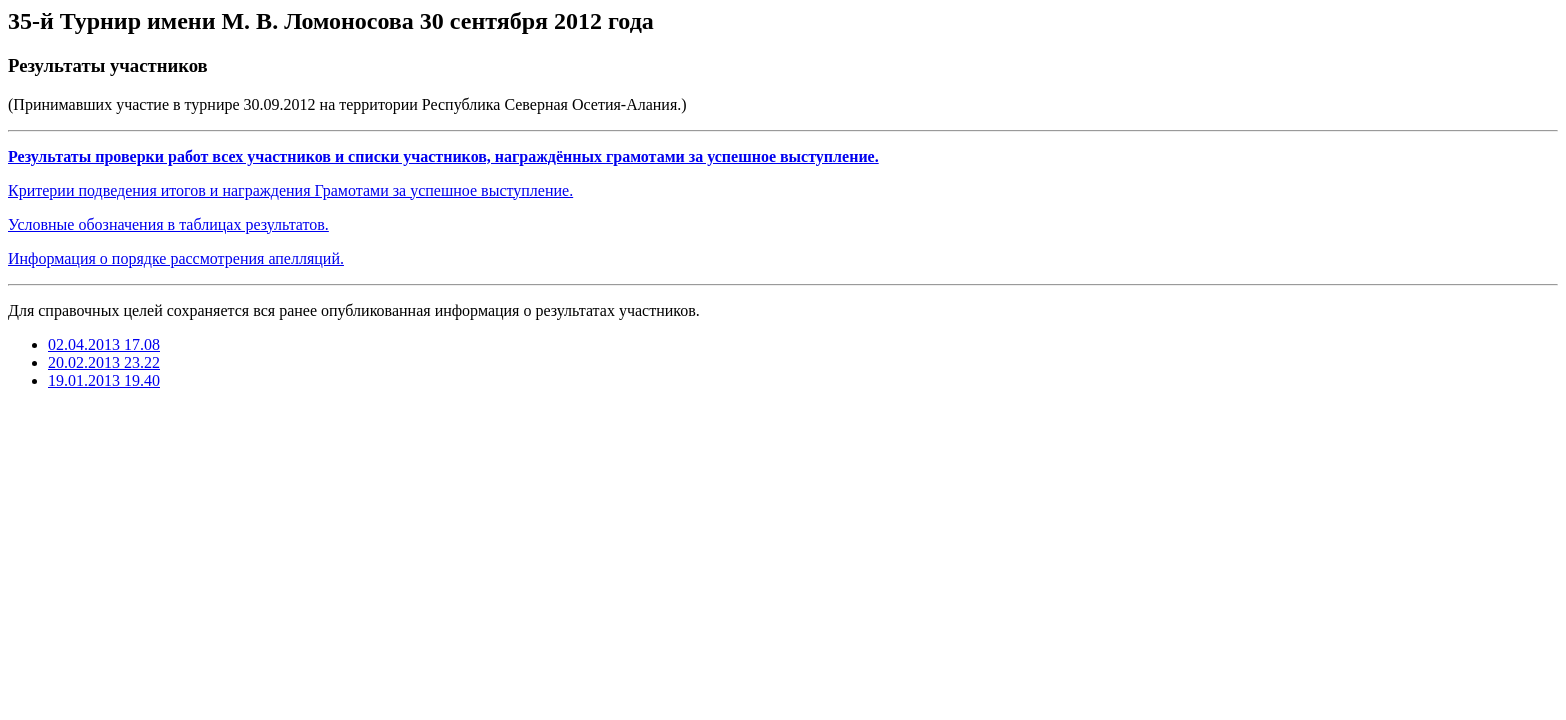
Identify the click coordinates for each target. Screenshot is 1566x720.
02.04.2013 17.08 (104, 344)
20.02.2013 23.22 (104, 362)
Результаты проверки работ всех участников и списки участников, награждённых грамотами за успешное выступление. (443, 156)
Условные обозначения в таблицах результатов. (168, 224)
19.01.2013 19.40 (104, 380)
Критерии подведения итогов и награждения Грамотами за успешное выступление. (290, 190)
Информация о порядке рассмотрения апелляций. (176, 258)
